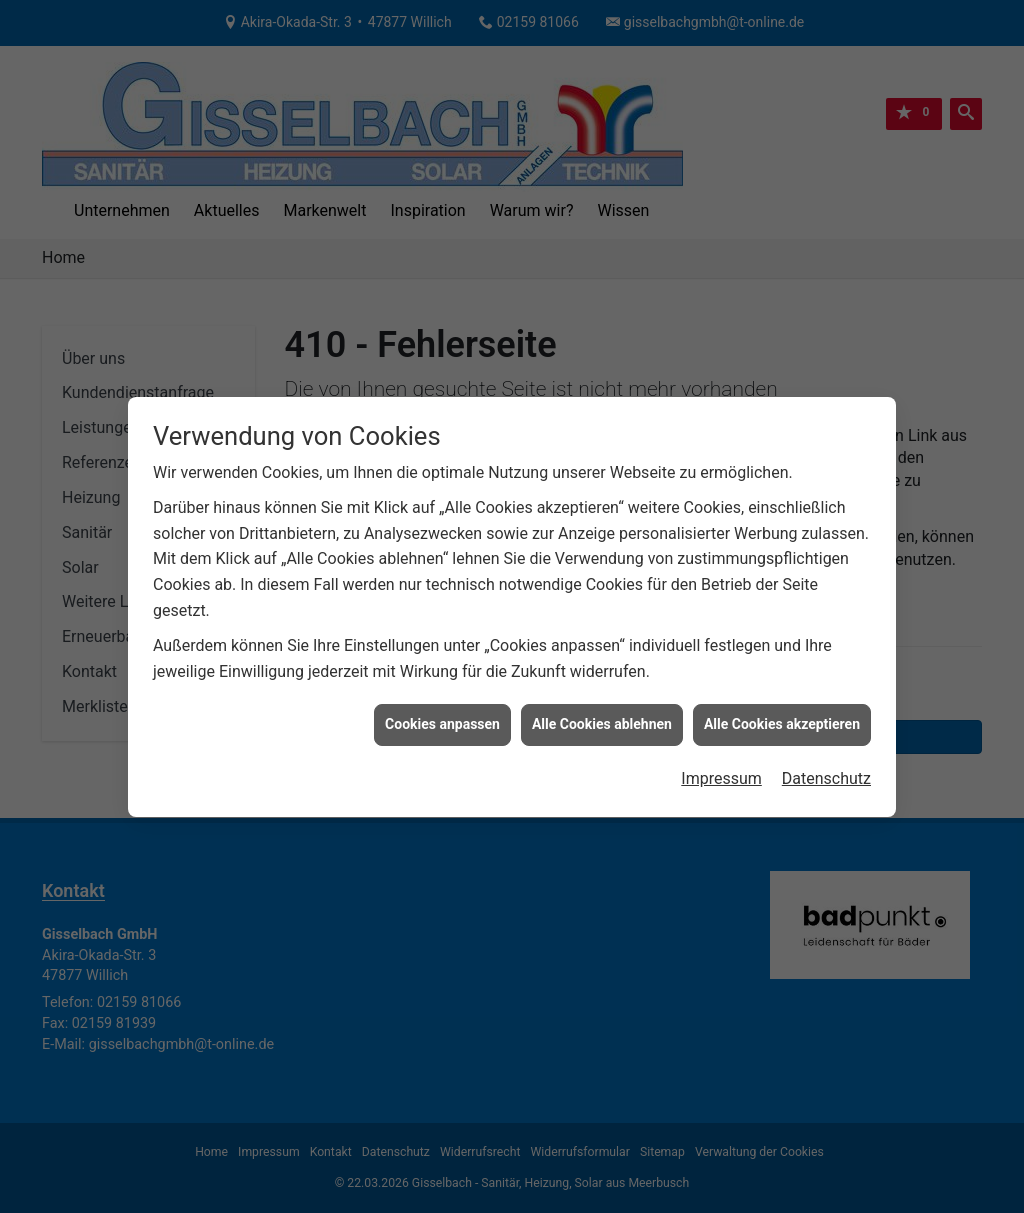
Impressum (721, 768)
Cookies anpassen (442, 715)
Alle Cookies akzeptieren (782, 715)
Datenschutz (826, 768)
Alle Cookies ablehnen (602, 715)
